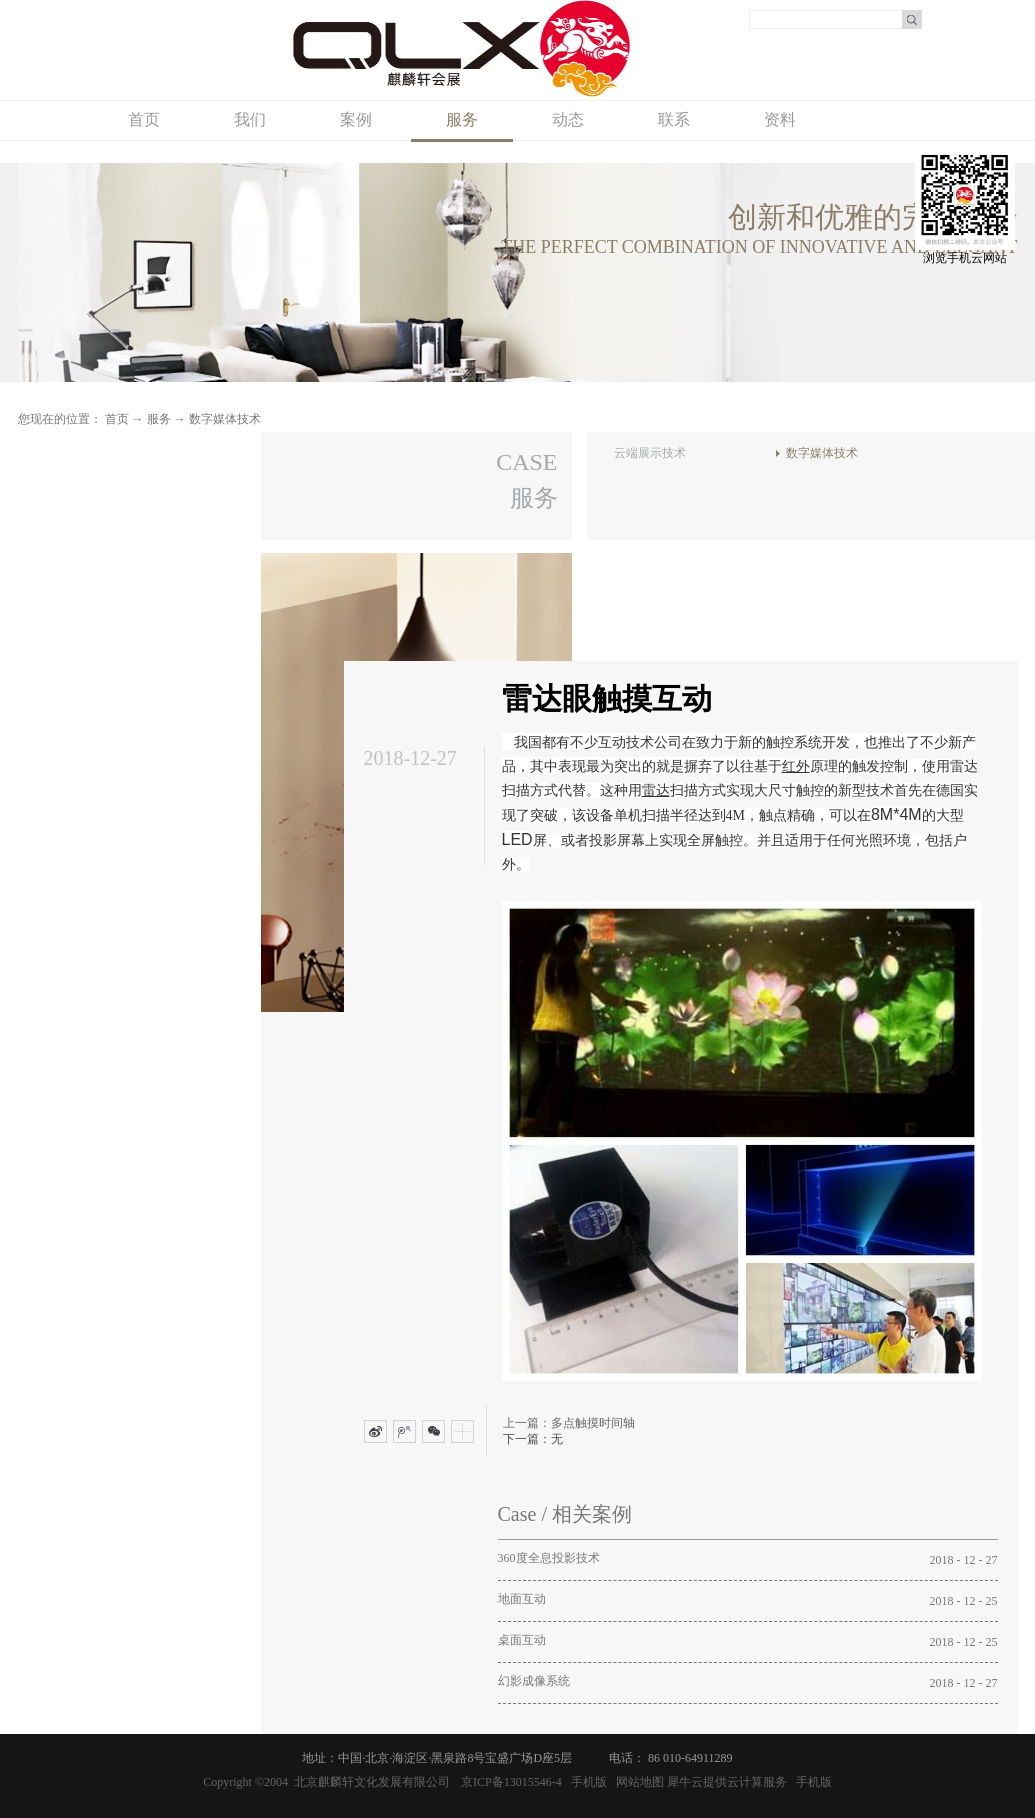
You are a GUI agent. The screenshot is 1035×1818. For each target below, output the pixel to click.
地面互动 (522, 1599)
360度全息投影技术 (549, 1558)
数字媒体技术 (225, 419)
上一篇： (569, 1423)
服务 (159, 419)
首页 (144, 119)
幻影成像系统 (534, 1681)
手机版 (586, 1782)
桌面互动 (522, 1640)
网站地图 (637, 1782)
